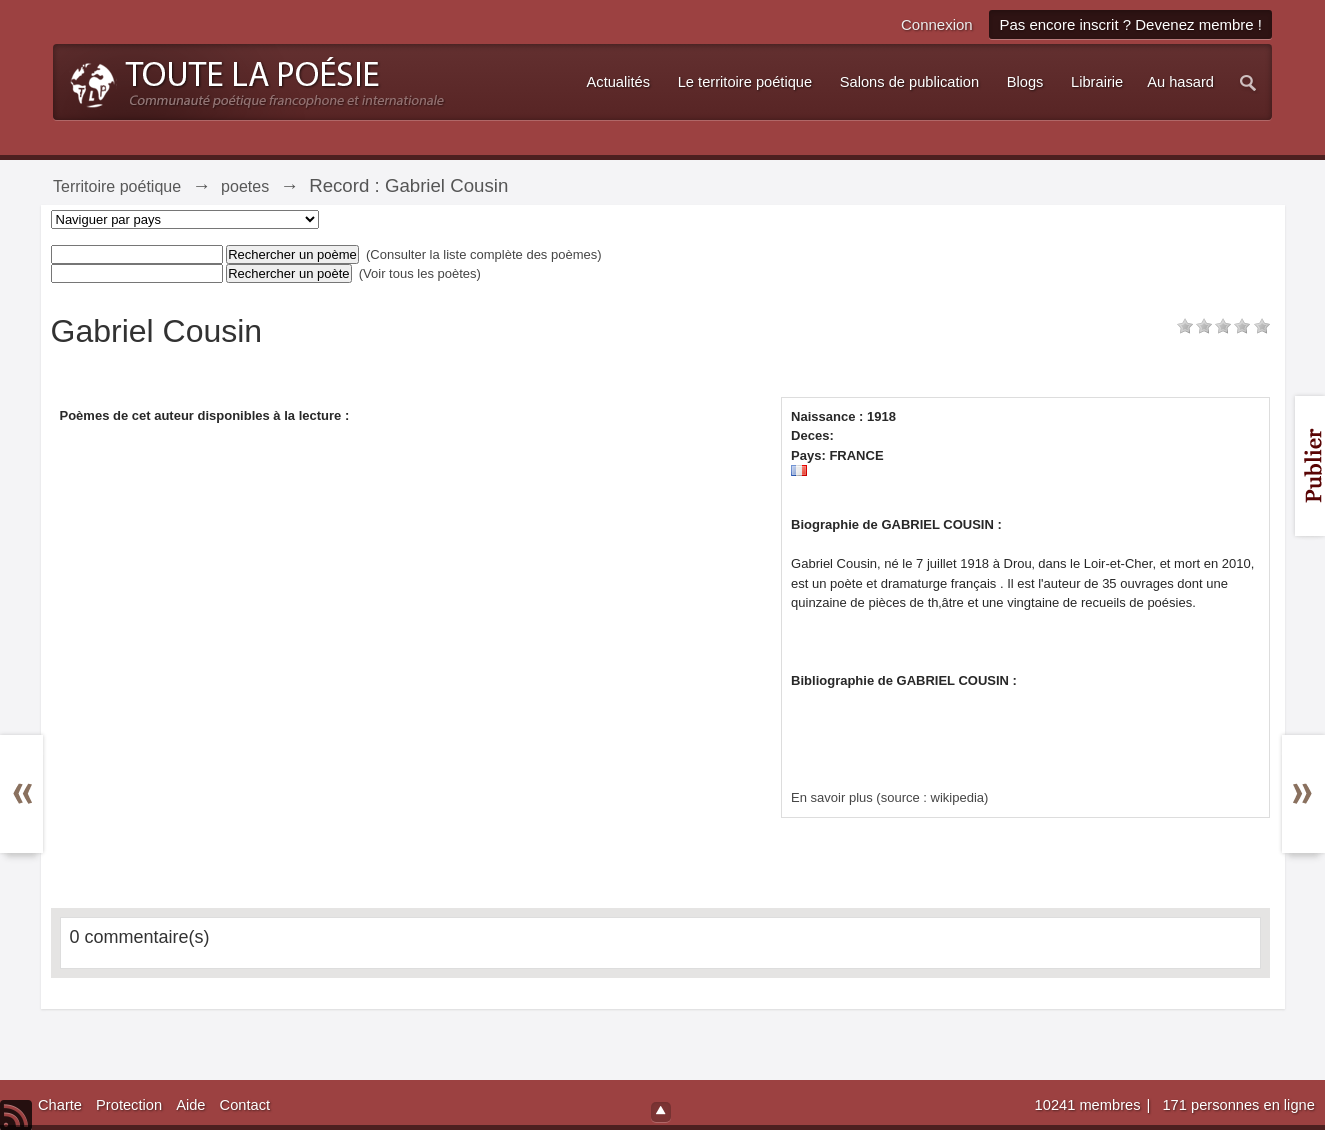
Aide (190, 1105)
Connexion (937, 24)
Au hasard (1180, 82)
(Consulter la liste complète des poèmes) (484, 254)
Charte (60, 1105)
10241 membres (1090, 1105)
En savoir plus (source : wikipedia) (889, 797)
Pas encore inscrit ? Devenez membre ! (1130, 24)
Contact (245, 1105)
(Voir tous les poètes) (420, 273)
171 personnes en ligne (1238, 1105)
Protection (129, 1105)
